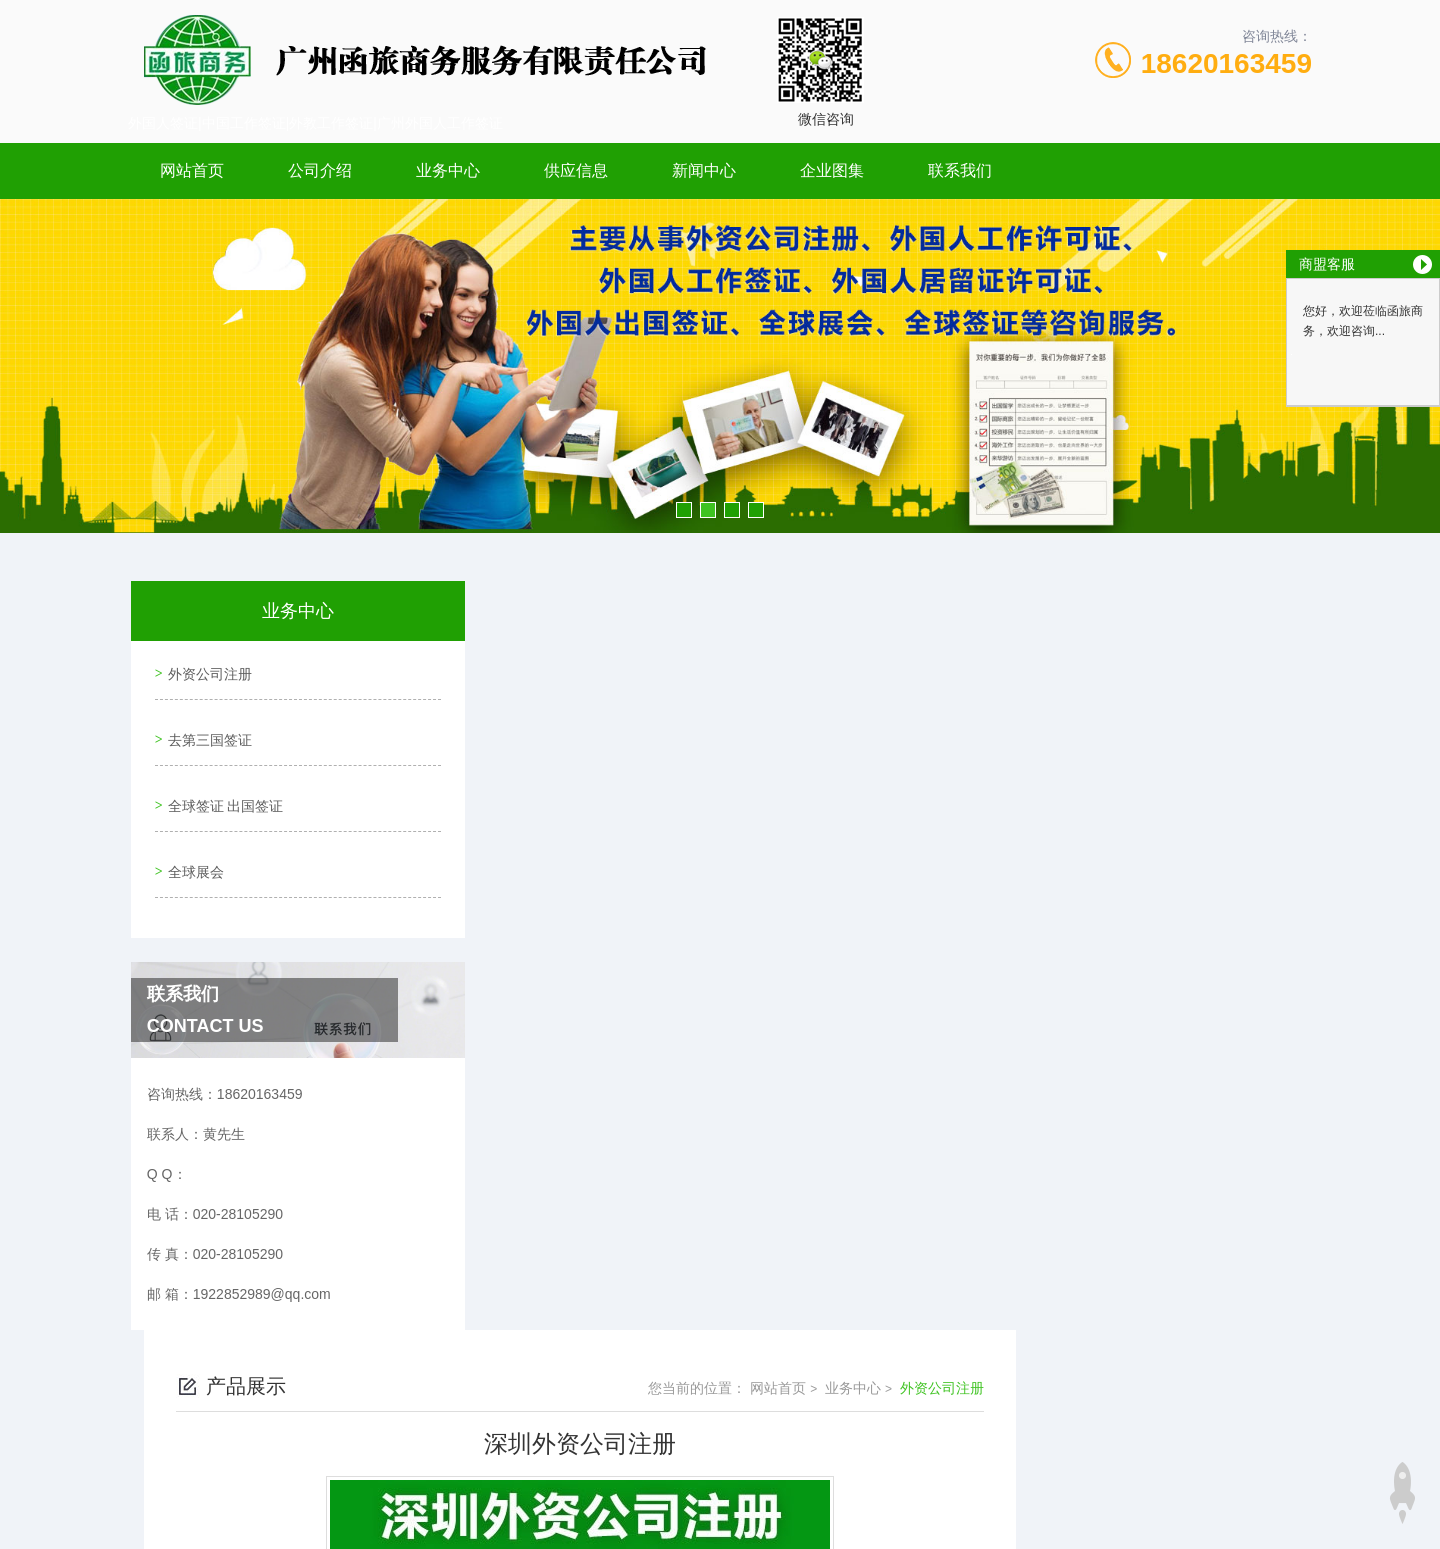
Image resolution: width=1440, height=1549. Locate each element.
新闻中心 (704, 170)
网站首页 (192, 170)
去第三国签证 (206, 726)
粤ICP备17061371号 (875, 1421)
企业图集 (832, 170)
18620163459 (1226, 63)
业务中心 (448, 170)
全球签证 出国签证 (222, 783)
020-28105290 (583, 1389)
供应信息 (576, 170)
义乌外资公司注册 (600, 1249)
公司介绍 (320, 170)
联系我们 (960, 170)
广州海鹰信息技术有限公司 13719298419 (755, 1517)
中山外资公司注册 (600, 1215)
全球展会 (192, 840)
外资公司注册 (206, 669)
